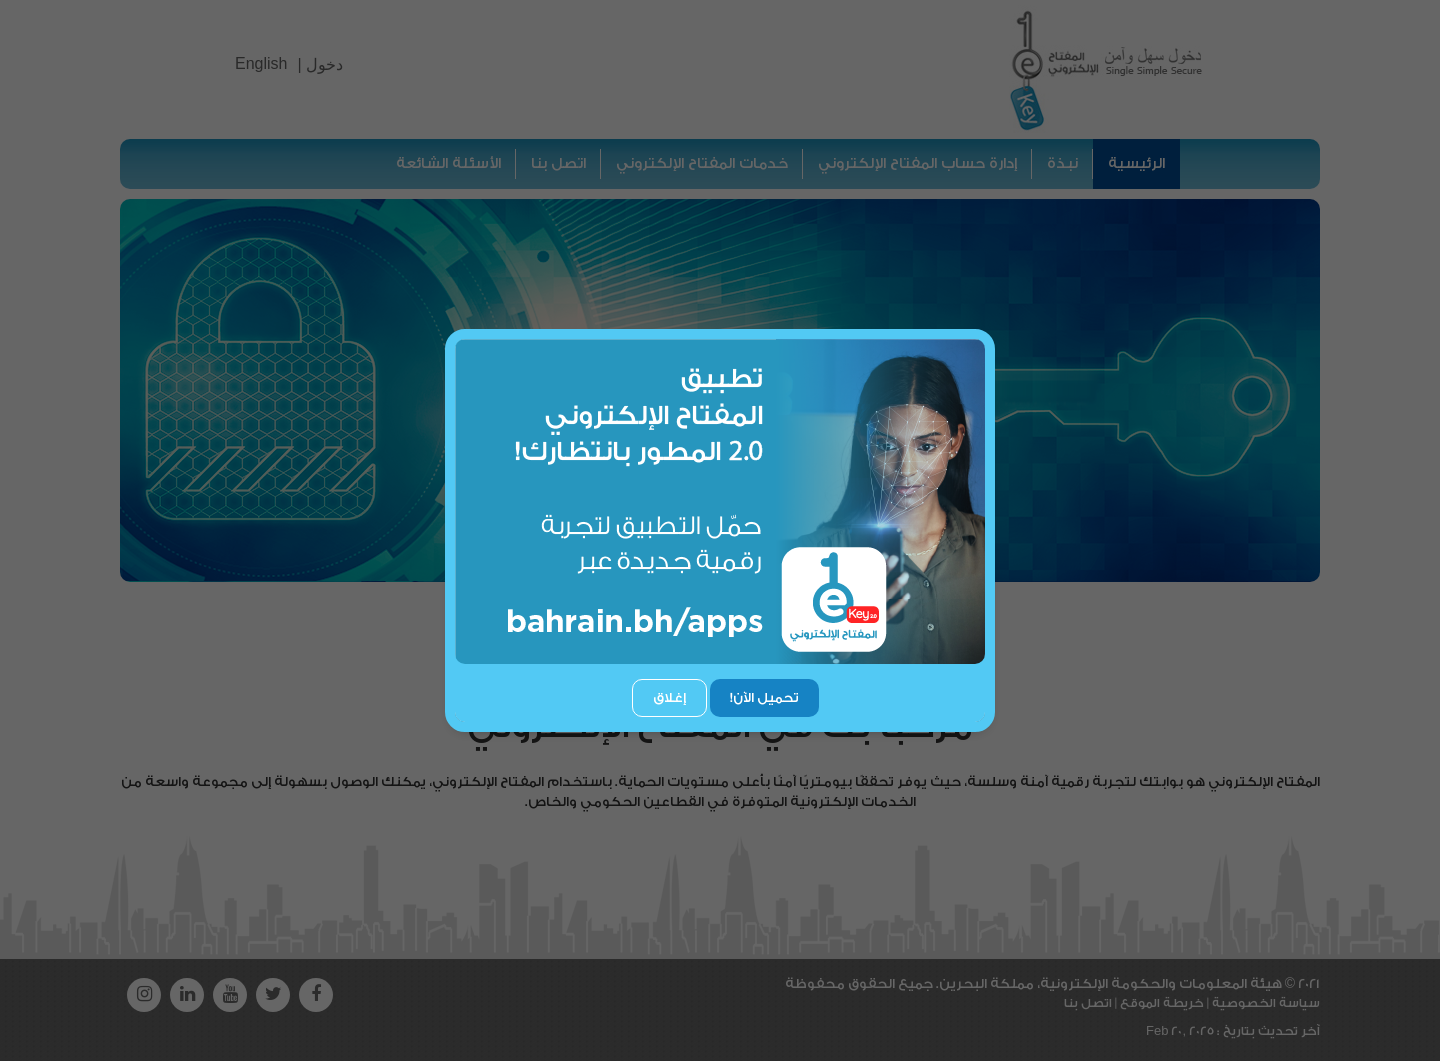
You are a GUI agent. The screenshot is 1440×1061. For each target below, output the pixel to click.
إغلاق (669, 697)
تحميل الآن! (764, 697)
